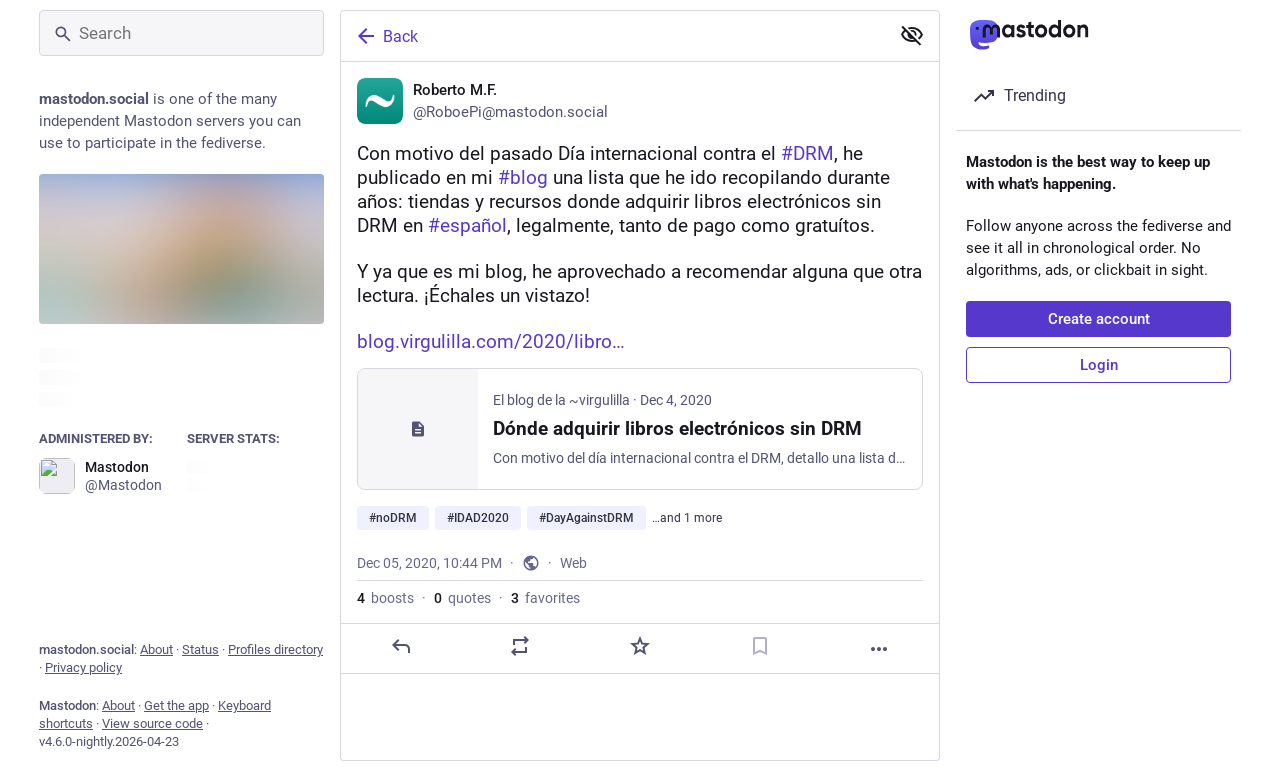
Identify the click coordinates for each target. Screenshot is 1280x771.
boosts (385, 598)
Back (386, 36)
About (156, 649)
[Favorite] (640, 646)
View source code (152, 723)
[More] (879, 649)
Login (1099, 365)
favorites (545, 598)
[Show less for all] (912, 35)
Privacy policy (83, 667)
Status (200, 649)
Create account (1099, 319)
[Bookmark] (760, 646)
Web (573, 563)
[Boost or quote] (520, 646)
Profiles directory (275, 649)
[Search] (181, 33)
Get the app (176, 705)
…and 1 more (687, 518)
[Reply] (401, 646)
